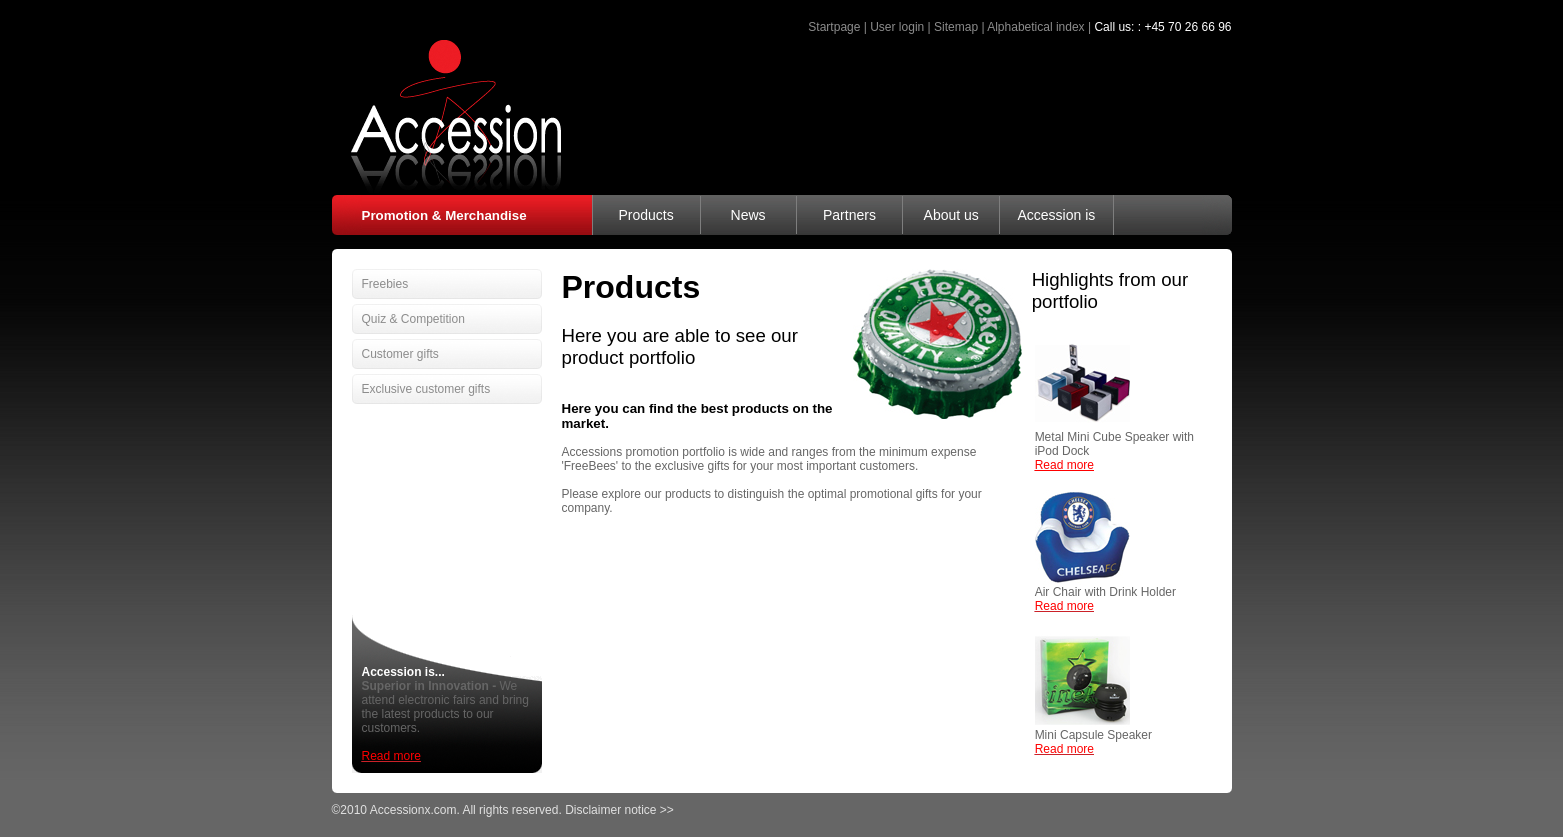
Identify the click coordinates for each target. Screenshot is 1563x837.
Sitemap (956, 27)
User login (897, 27)
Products (645, 215)
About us (951, 215)
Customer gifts (400, 354)
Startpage (834, 27)
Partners (849, 215)
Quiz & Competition (413, 319)
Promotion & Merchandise (444, 215)
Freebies (385, 284)
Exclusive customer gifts (426, 389)
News (748, 215)
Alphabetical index (1035, 27)
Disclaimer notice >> (619, 810)
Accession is (1056, 215)
